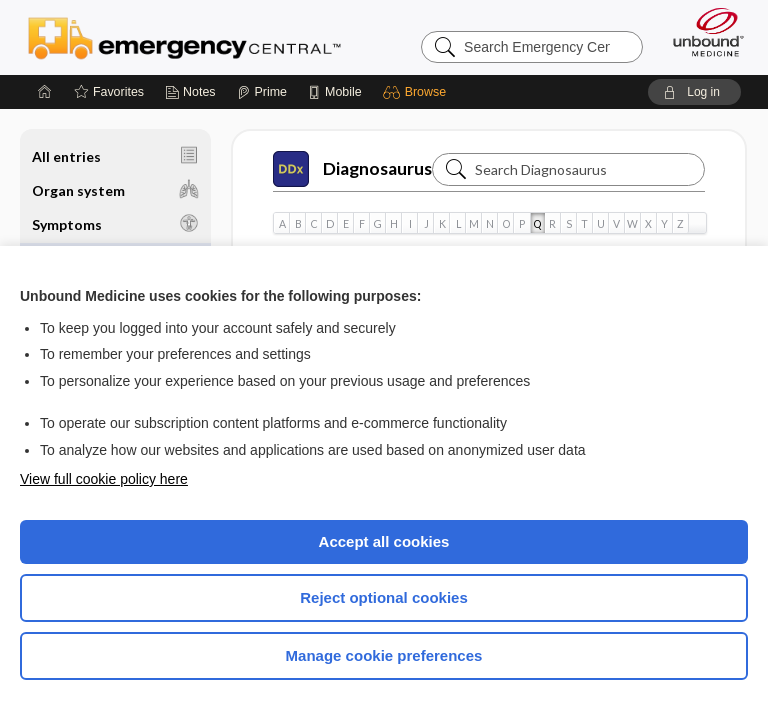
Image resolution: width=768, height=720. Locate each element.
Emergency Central (184, 37)
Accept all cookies (384, 541)
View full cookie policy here (104, 479)
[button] (417, 92)
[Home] (45, 92)
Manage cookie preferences (384, 655)
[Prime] (262, 92)
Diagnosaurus (352, 169)
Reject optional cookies (384, 597)
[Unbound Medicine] (702, 32)
